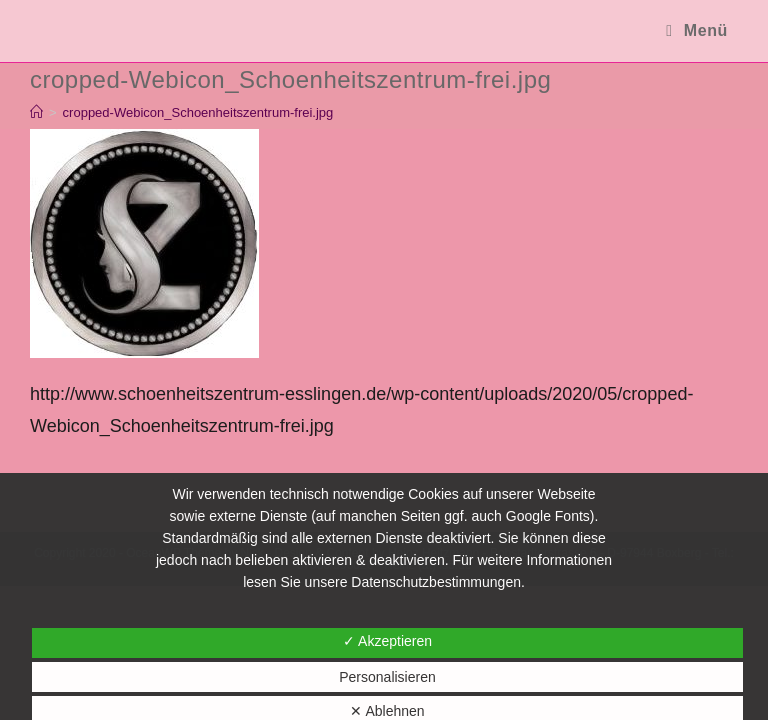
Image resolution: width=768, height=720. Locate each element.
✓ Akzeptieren (387, 641)
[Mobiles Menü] (697, 30)
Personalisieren (387, 677)
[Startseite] (36, 112)
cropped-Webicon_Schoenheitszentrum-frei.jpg (198, 112)
